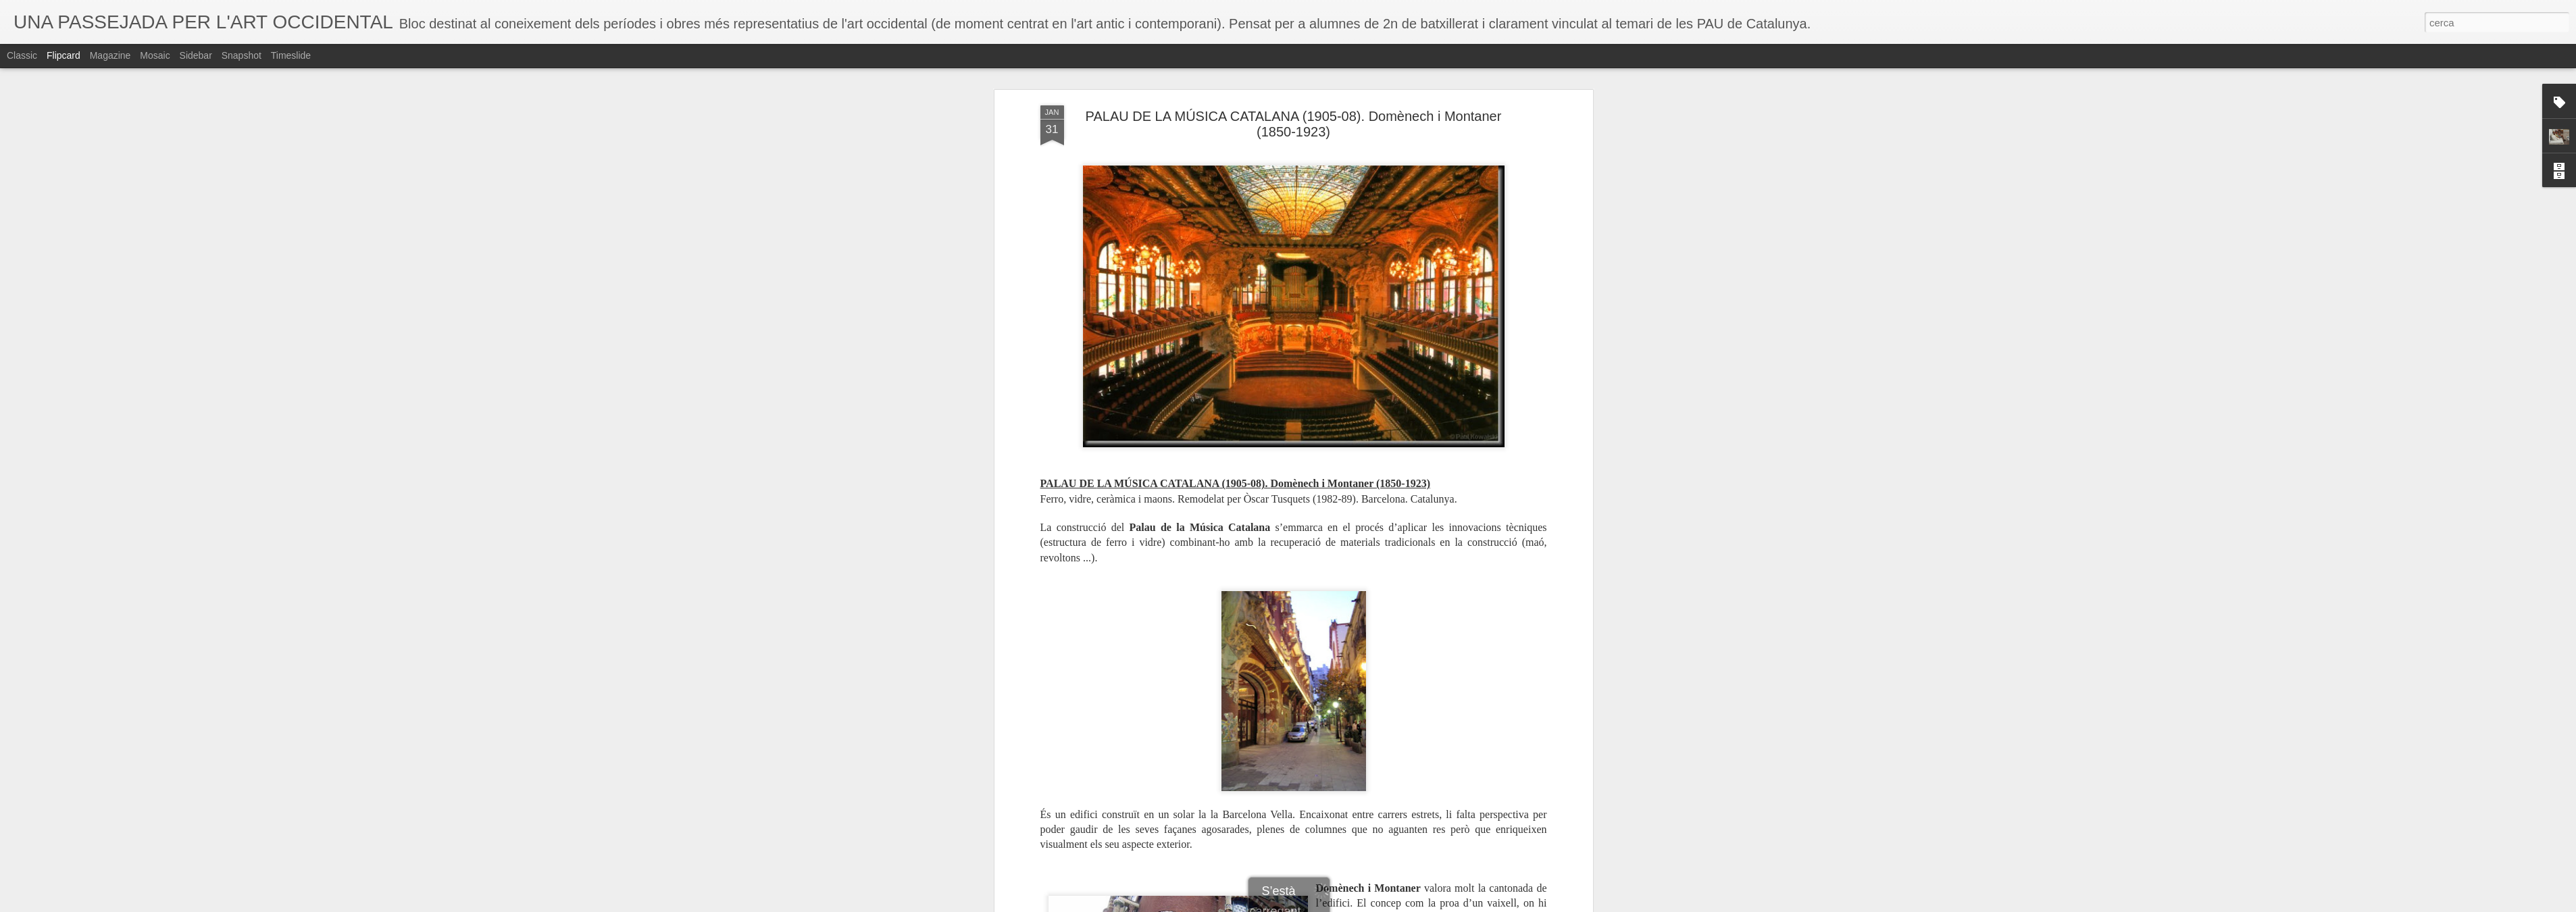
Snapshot (241, 55)
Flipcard (63, 55)
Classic (22, 55)
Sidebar (196, 55)
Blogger (1348, 905)
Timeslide (291, 55)
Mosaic (155, 55)
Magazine (110, 55)
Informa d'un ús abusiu (1402, 905)
